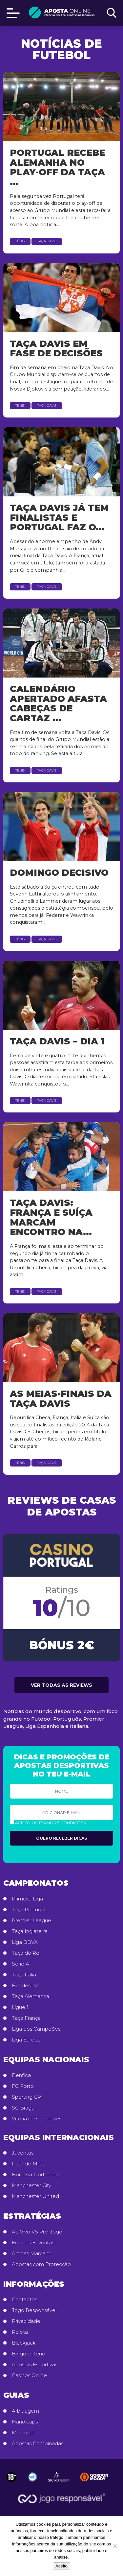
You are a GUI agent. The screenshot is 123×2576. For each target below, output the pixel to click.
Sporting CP (26, 2097)
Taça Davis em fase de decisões (56, 348)
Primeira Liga (27, 1899)
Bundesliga (25, 1986)
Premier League (31, 1920)
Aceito (61, 2566)
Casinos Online (29, 2375)
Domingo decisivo (59, 872)
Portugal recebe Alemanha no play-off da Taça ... (57, 167)
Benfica (21, 2075)
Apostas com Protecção (41, 2264)
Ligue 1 (20, 2007)
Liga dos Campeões (36, 2029)
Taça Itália (24, 1975)
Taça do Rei (26, 1953)
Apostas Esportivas (34, 2365)
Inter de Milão (29, 2164)
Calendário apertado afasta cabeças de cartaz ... (58, 703)
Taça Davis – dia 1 (57, 1041)
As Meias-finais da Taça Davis (61, 1398)
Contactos (24, 2299)
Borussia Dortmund (35, 2175)
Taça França (26, 2018)
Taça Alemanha (30, 1996)
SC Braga (23, 2108)
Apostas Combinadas (37, 2443)
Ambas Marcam (31, 2253)
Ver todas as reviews (61, 1685)
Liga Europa (26, 2040)
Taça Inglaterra (30, 1931)
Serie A (20, 1964)
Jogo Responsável (34, 2310)
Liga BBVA (25, 1942)
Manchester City (31, 2185)
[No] (115, 2546)
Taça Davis (46, 241)
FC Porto (23, 2086)
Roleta (20, 2332)
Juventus (22, 2153)
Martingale (25, 2433)
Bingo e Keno (28, 2354)
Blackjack (24, 2343)
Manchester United (35, 2196)
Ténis (20, 241)
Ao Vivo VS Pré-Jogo (37, 2232)
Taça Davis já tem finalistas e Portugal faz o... (59, 517)
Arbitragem (25, 2411)
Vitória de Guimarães (36, 2119)
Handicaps (25, 2422)
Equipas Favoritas (33, 2243)
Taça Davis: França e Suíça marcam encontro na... (51, 1217)
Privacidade (26, 2321)
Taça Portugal (28, 1910)
